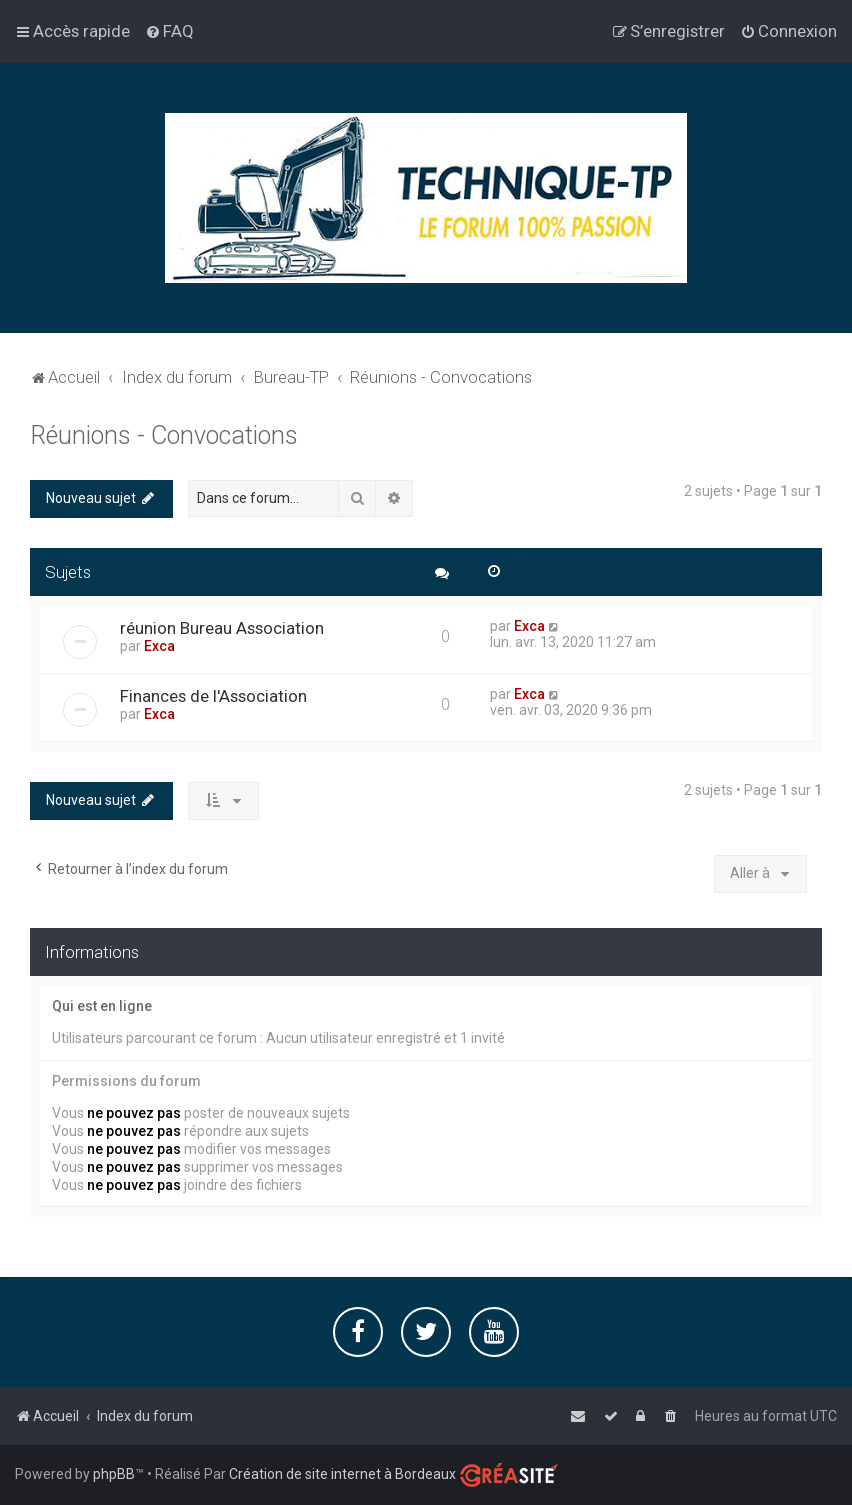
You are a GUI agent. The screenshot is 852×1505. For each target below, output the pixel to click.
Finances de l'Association (213, 695)
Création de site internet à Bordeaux (342, 1474)
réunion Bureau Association (222, 627)
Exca (159, 645)
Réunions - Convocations (164, 434)
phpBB (114, 1474)
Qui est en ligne (102, 1005)
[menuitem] (169, 31)
